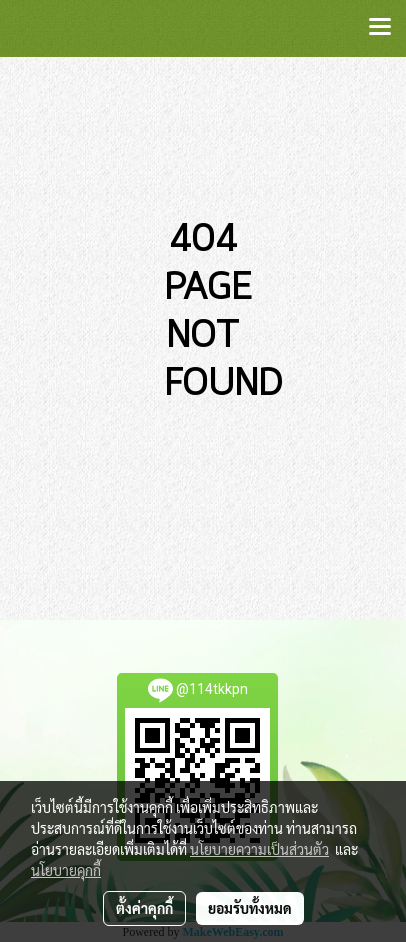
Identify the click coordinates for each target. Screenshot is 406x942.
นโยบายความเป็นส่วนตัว (259, 849)
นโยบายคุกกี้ (66, 870)
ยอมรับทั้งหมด (250, 908)
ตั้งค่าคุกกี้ (144, 908)
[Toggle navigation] (380, 28)
